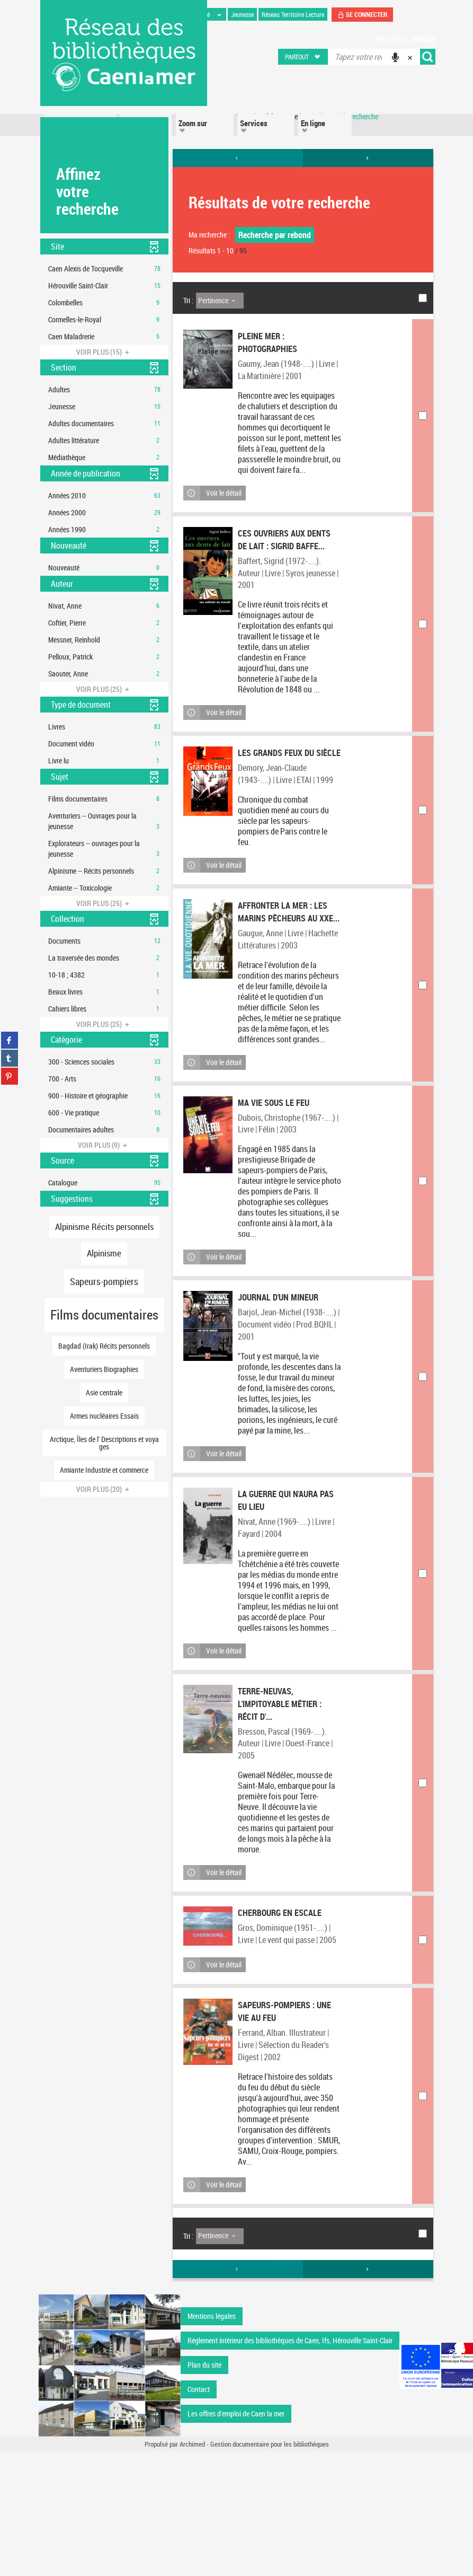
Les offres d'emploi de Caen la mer (236, 2538)
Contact (199, 2514)
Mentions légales (212, 2441)
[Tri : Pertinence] (220, 301)
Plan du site (204, 2489)
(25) (104, 689)
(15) (104, 352)
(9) (104, 1145)
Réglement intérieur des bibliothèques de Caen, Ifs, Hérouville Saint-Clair (290, 2465)
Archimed (192, 2568)
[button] (303, 57)
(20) (104, 1489)
